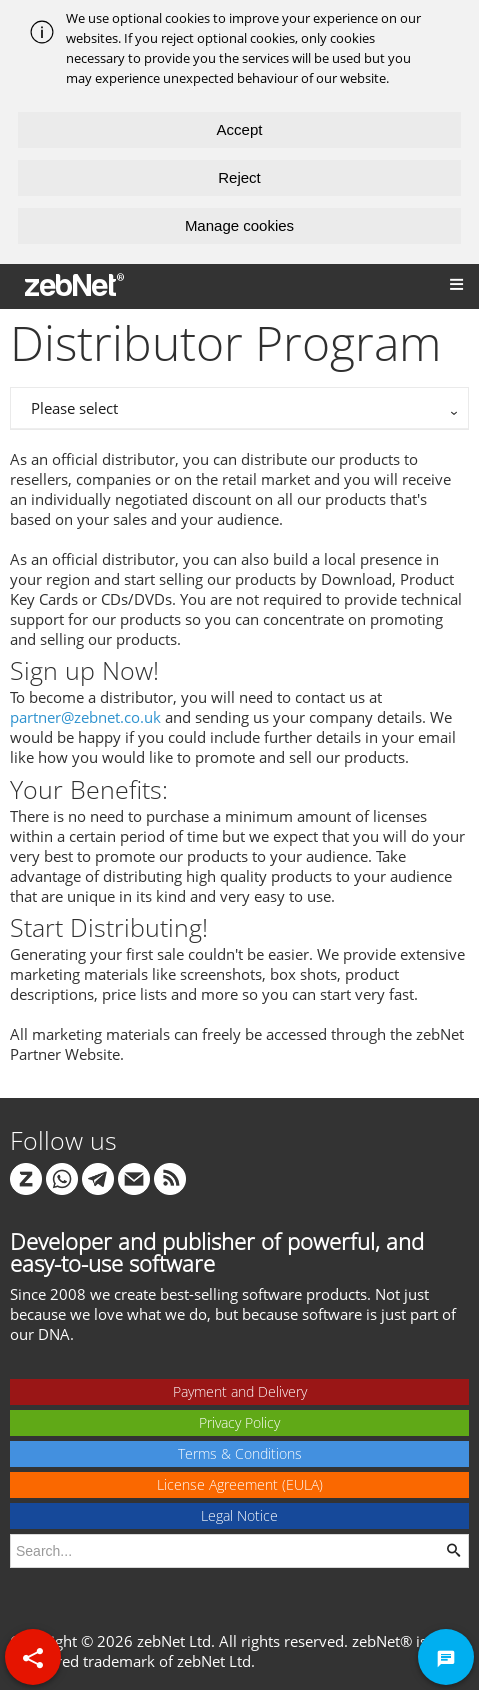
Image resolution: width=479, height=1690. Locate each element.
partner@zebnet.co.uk (85, 717)
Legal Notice (239, 1515)
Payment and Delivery (240, 1391)
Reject (239, 177)
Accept (240, 129)
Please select (74, 408)
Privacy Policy (239, 1422)
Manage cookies (239, 225)
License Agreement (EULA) (240, 1484)
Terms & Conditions (240, 1453)
